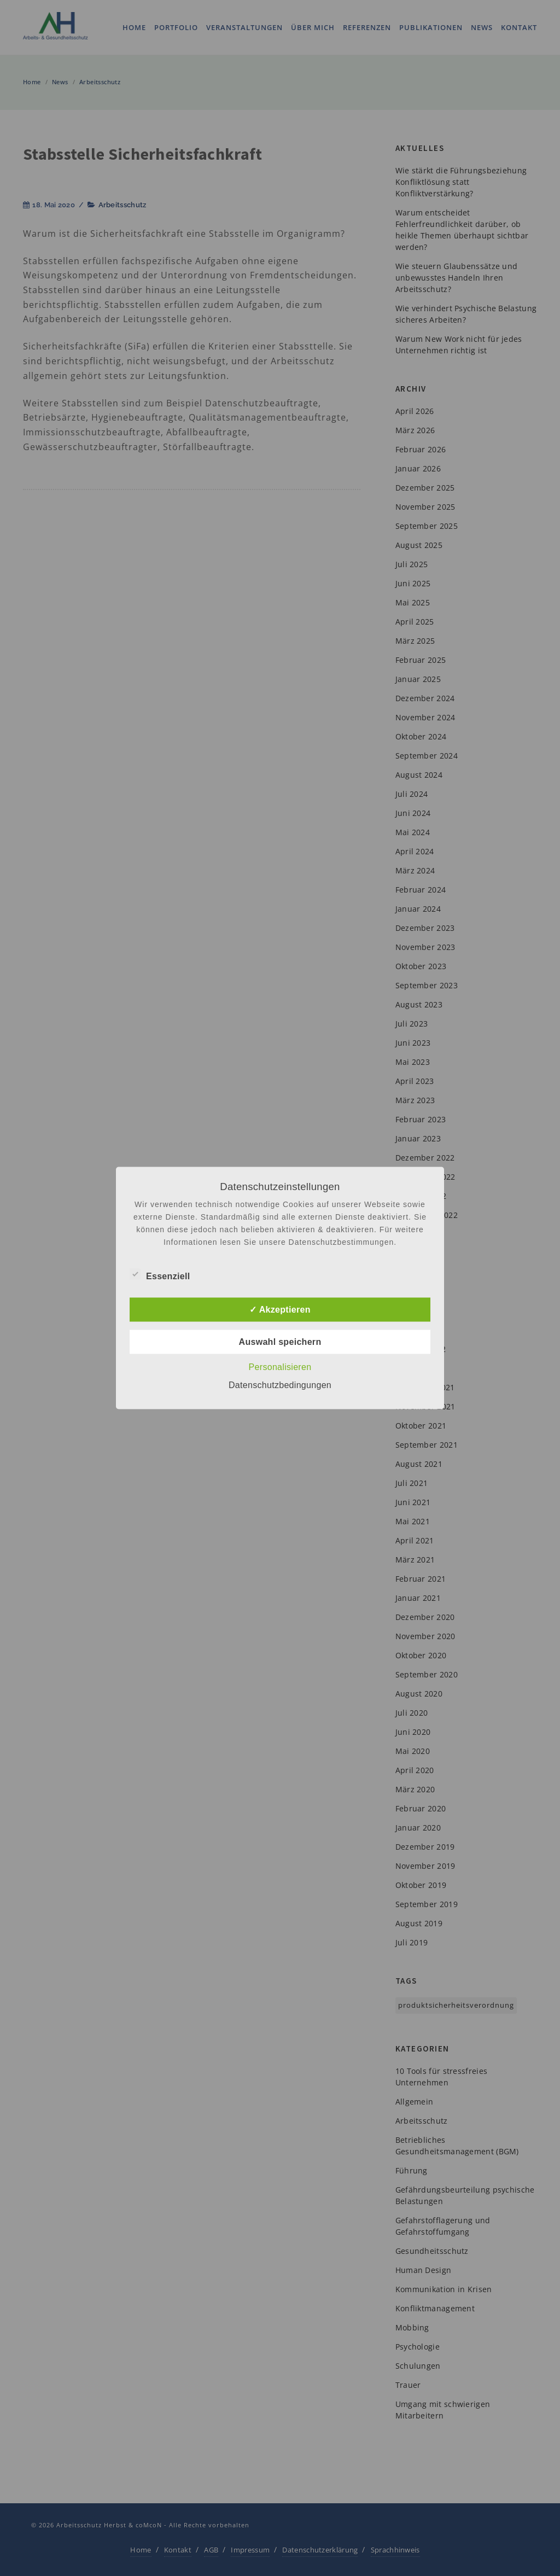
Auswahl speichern (280, 1342)
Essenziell (160, 1275)
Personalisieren (280, 1367)
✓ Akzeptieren (279, 1309)
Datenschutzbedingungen (280, 1385)
